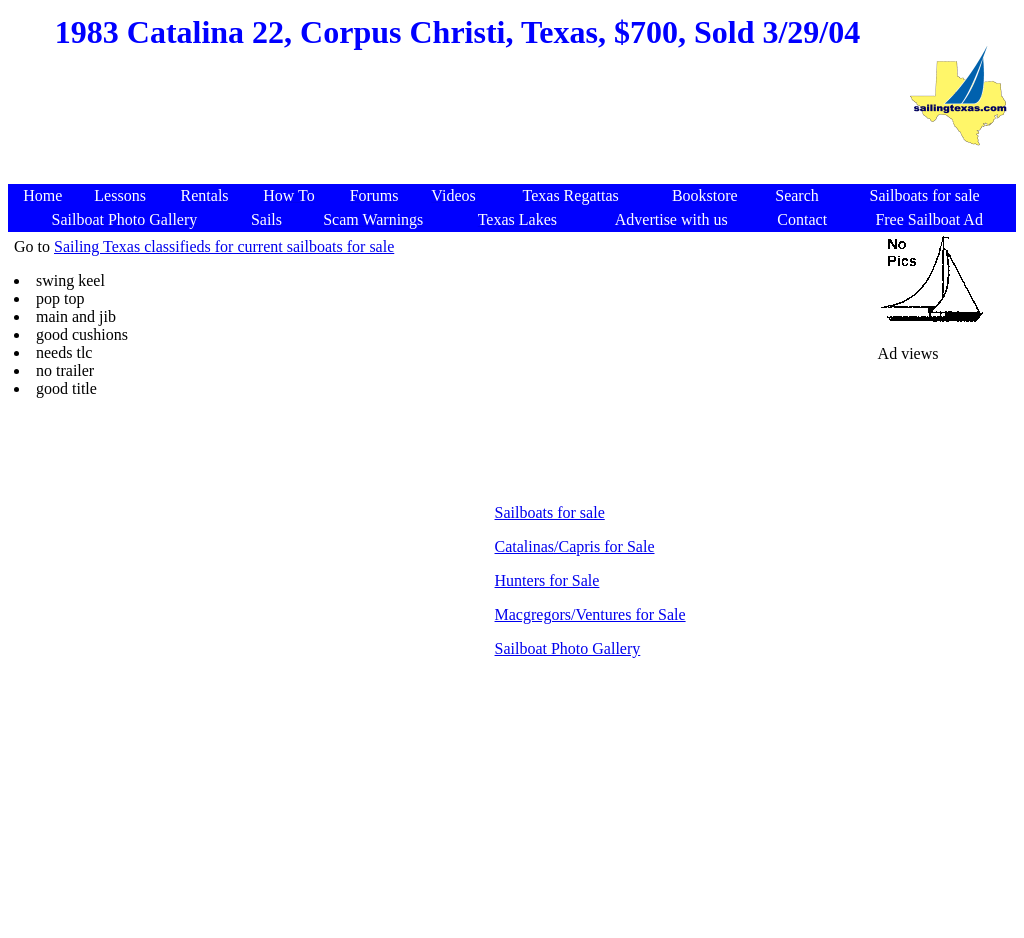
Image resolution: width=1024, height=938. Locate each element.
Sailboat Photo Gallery (568, 648)
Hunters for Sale (547, 580)
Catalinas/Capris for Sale (575, 546)
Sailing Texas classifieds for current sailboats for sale (224, 246)
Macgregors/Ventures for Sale (590, 614)
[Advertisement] (455, 136)
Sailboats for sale (550, 512)
